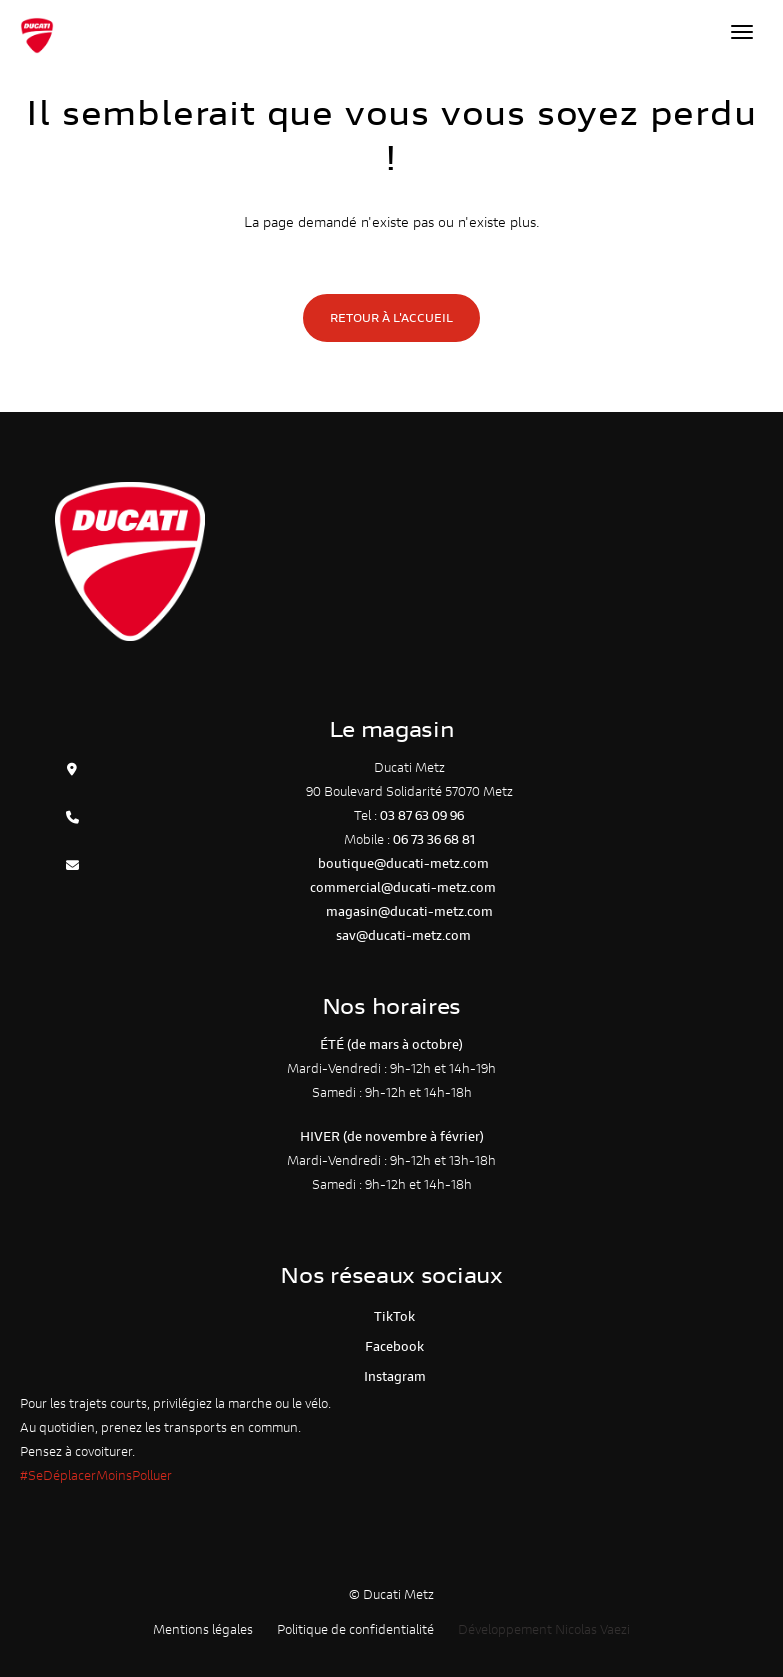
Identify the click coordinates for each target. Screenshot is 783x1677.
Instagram (392, 1376)
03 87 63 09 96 (422, 815)
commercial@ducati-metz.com (403, 887)
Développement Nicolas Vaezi (544, 1629)
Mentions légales (203, 1629)
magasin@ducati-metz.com (409, 911)
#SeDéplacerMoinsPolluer (96, 1475)
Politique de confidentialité (355, 1629)
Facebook (391, 1346)
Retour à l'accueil (391, 317)
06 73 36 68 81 (434, 839)
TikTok (391, 1316)
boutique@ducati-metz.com (403, 863)
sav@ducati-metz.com (403, 935)
